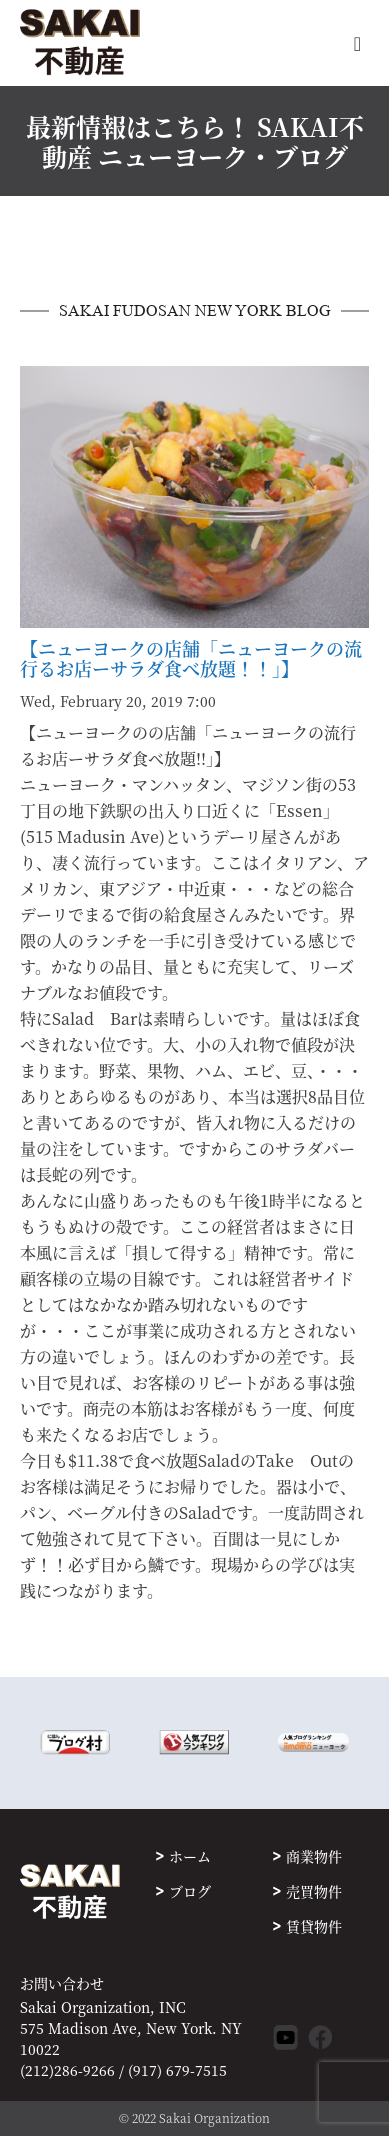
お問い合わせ (62, 1983)
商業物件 (314, 1856)
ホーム (190, 1856)
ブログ (190, 1891)
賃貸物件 (314, 1926)
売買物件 (314, 1891)
